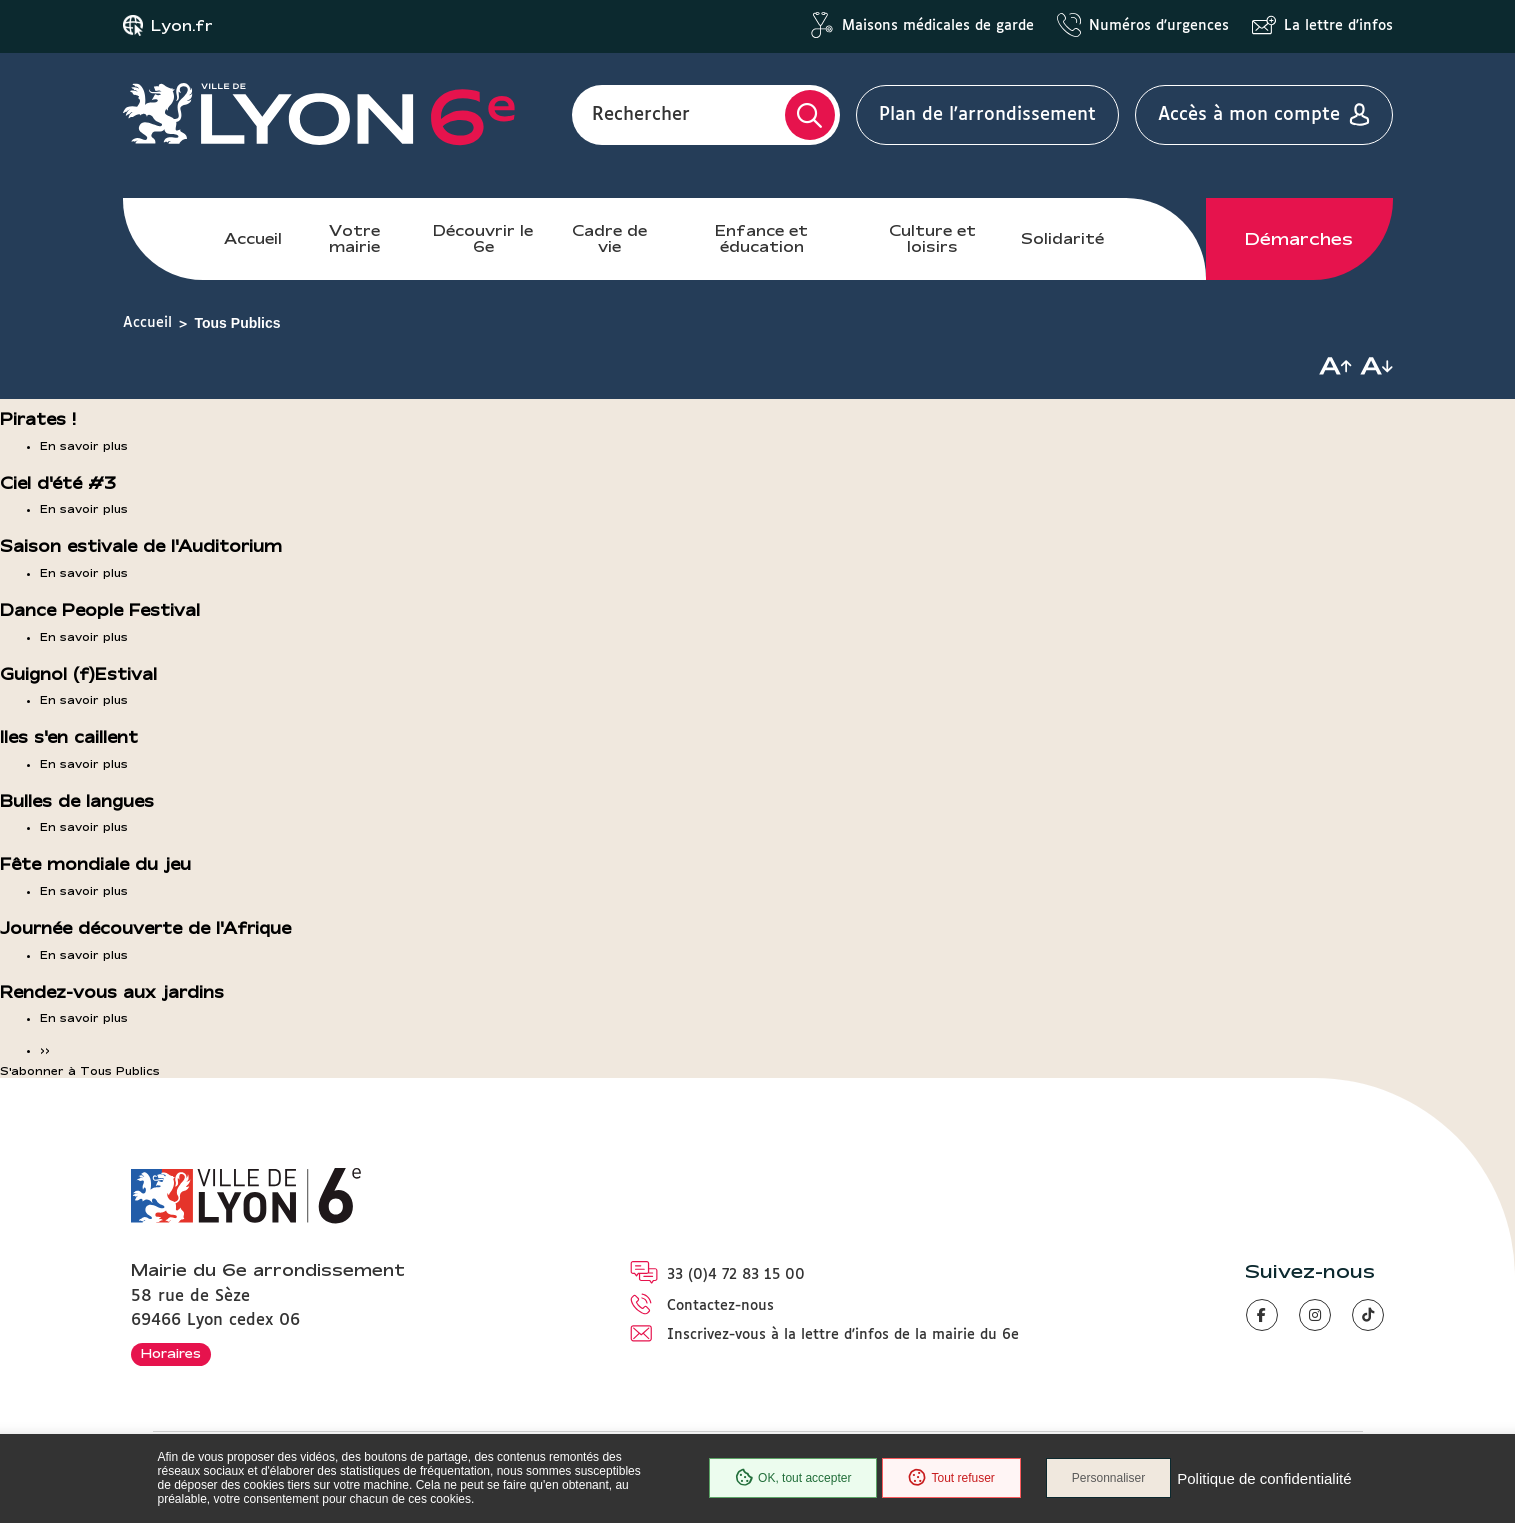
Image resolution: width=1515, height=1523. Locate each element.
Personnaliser (1108, 1478)
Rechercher (641, 115)
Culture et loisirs (932, 238)
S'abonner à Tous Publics (80, 1071)
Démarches (1299, 239)
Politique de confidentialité (1264, 1478)
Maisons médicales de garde (938, 26)
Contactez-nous (720, 1306)
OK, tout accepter (793, 1478)
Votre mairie (354, 238)
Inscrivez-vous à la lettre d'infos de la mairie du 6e (843, 1335)
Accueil (253, 238)
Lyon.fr (182, 26)
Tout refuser (951, 1478)
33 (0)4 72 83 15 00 (736, 1275)
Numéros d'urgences (1159, 26)
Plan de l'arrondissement (987, 115)
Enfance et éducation (761, 238)
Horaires (171, 1353)
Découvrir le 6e (483, 238)
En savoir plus (84, 446)
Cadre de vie (609, 238)
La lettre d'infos (1338, 26)
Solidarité (1062, 238)
